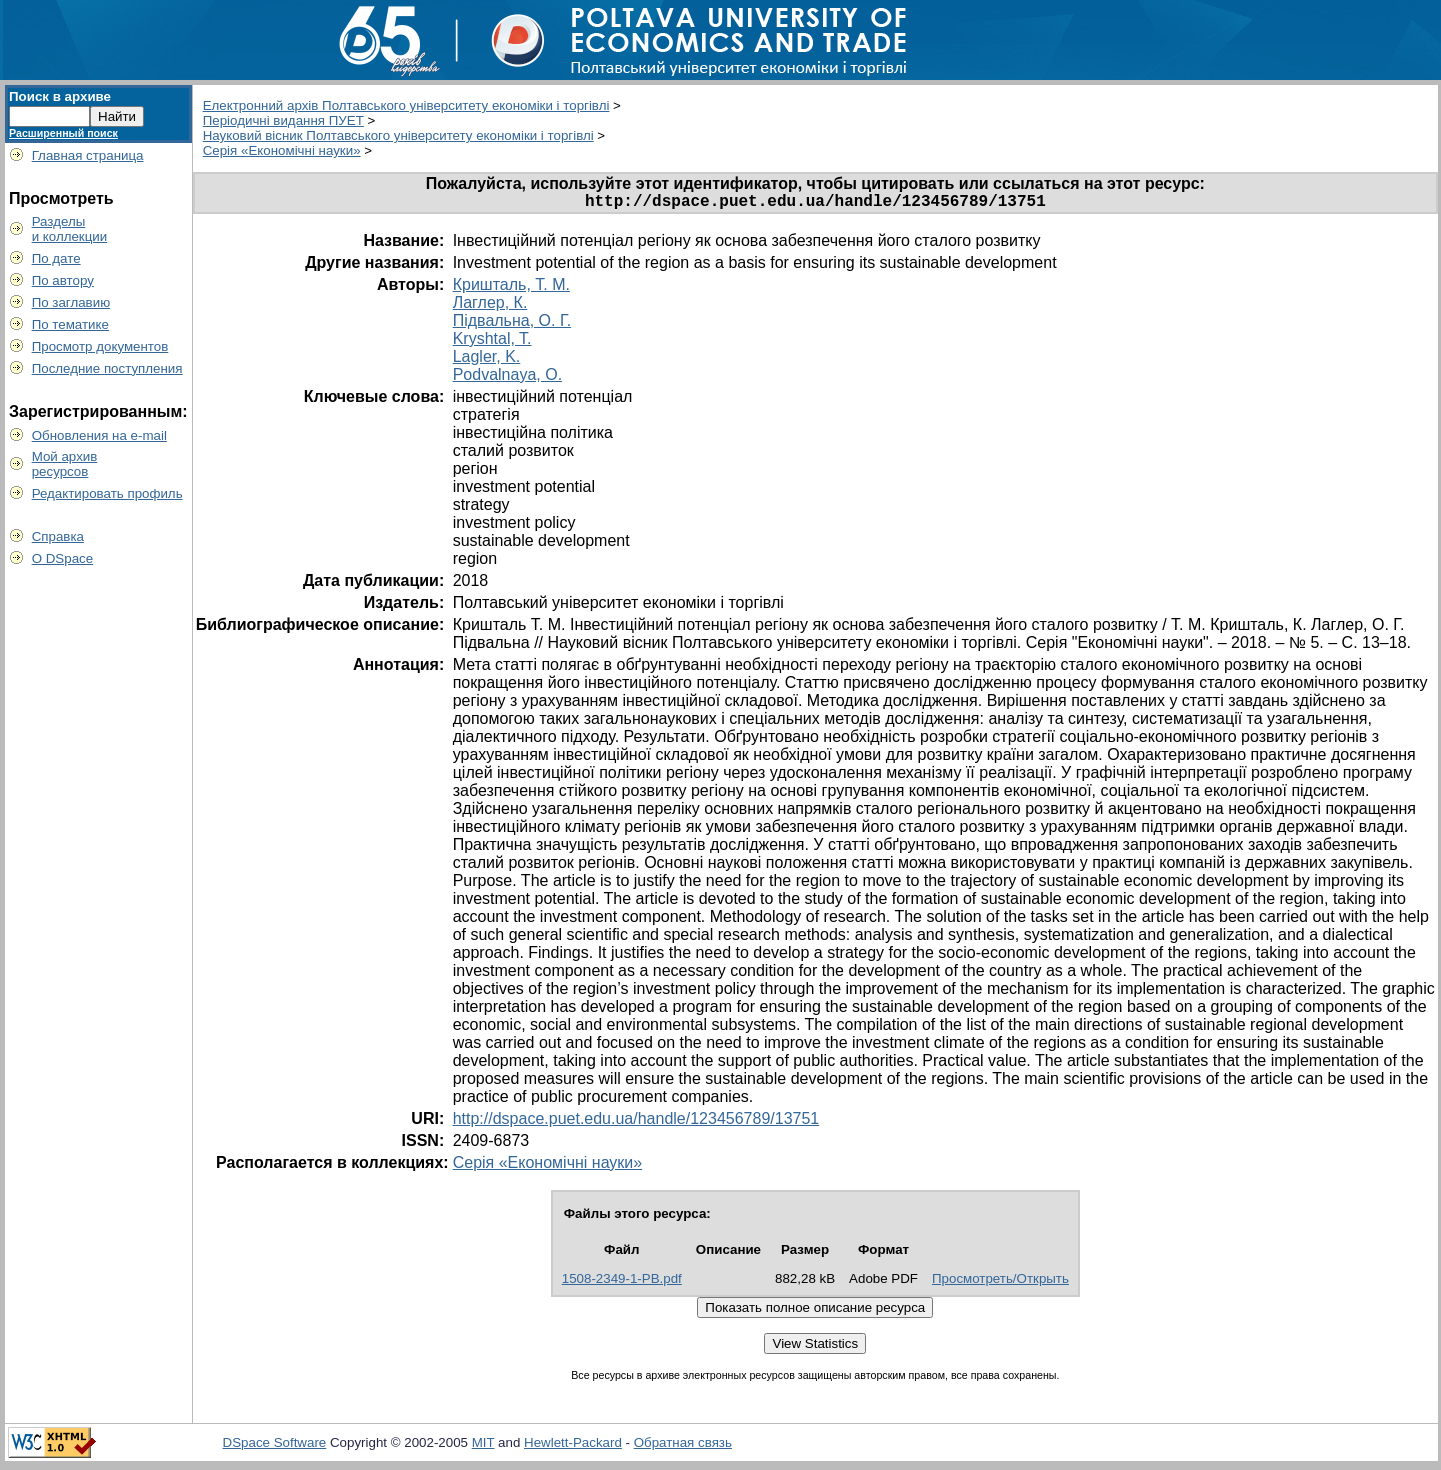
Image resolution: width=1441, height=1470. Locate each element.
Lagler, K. (487, 360)
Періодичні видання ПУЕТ (283, 120)
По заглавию (71, 302)
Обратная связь (683, 1446)
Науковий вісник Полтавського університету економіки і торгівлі (398, 135)
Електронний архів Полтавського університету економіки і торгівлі (406, 105)
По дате (56, 258)
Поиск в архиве (60, 96)
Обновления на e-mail (99, 435)
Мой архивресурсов (65, 464)
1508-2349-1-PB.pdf (622, 1282)
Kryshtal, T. (492, 342)
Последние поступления (107, 368)
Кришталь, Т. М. (511, 288)
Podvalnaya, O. (507, 378)
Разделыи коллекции (70, 229)
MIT (483, 1446)
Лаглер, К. (490, 306)
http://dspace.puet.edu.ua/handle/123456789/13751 (636, 1122)
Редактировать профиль (107, 493)
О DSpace (63, 558)
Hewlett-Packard (573, 1446)
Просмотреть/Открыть (1000, 1282)
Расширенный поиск (63, 133)
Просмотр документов (100, 346)
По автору (63, 280)
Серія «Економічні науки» (282, 150)
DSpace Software (275, 1446)
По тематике (70, 324)
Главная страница (88, 155)
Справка (58, 536)
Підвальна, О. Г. (512, 324)
